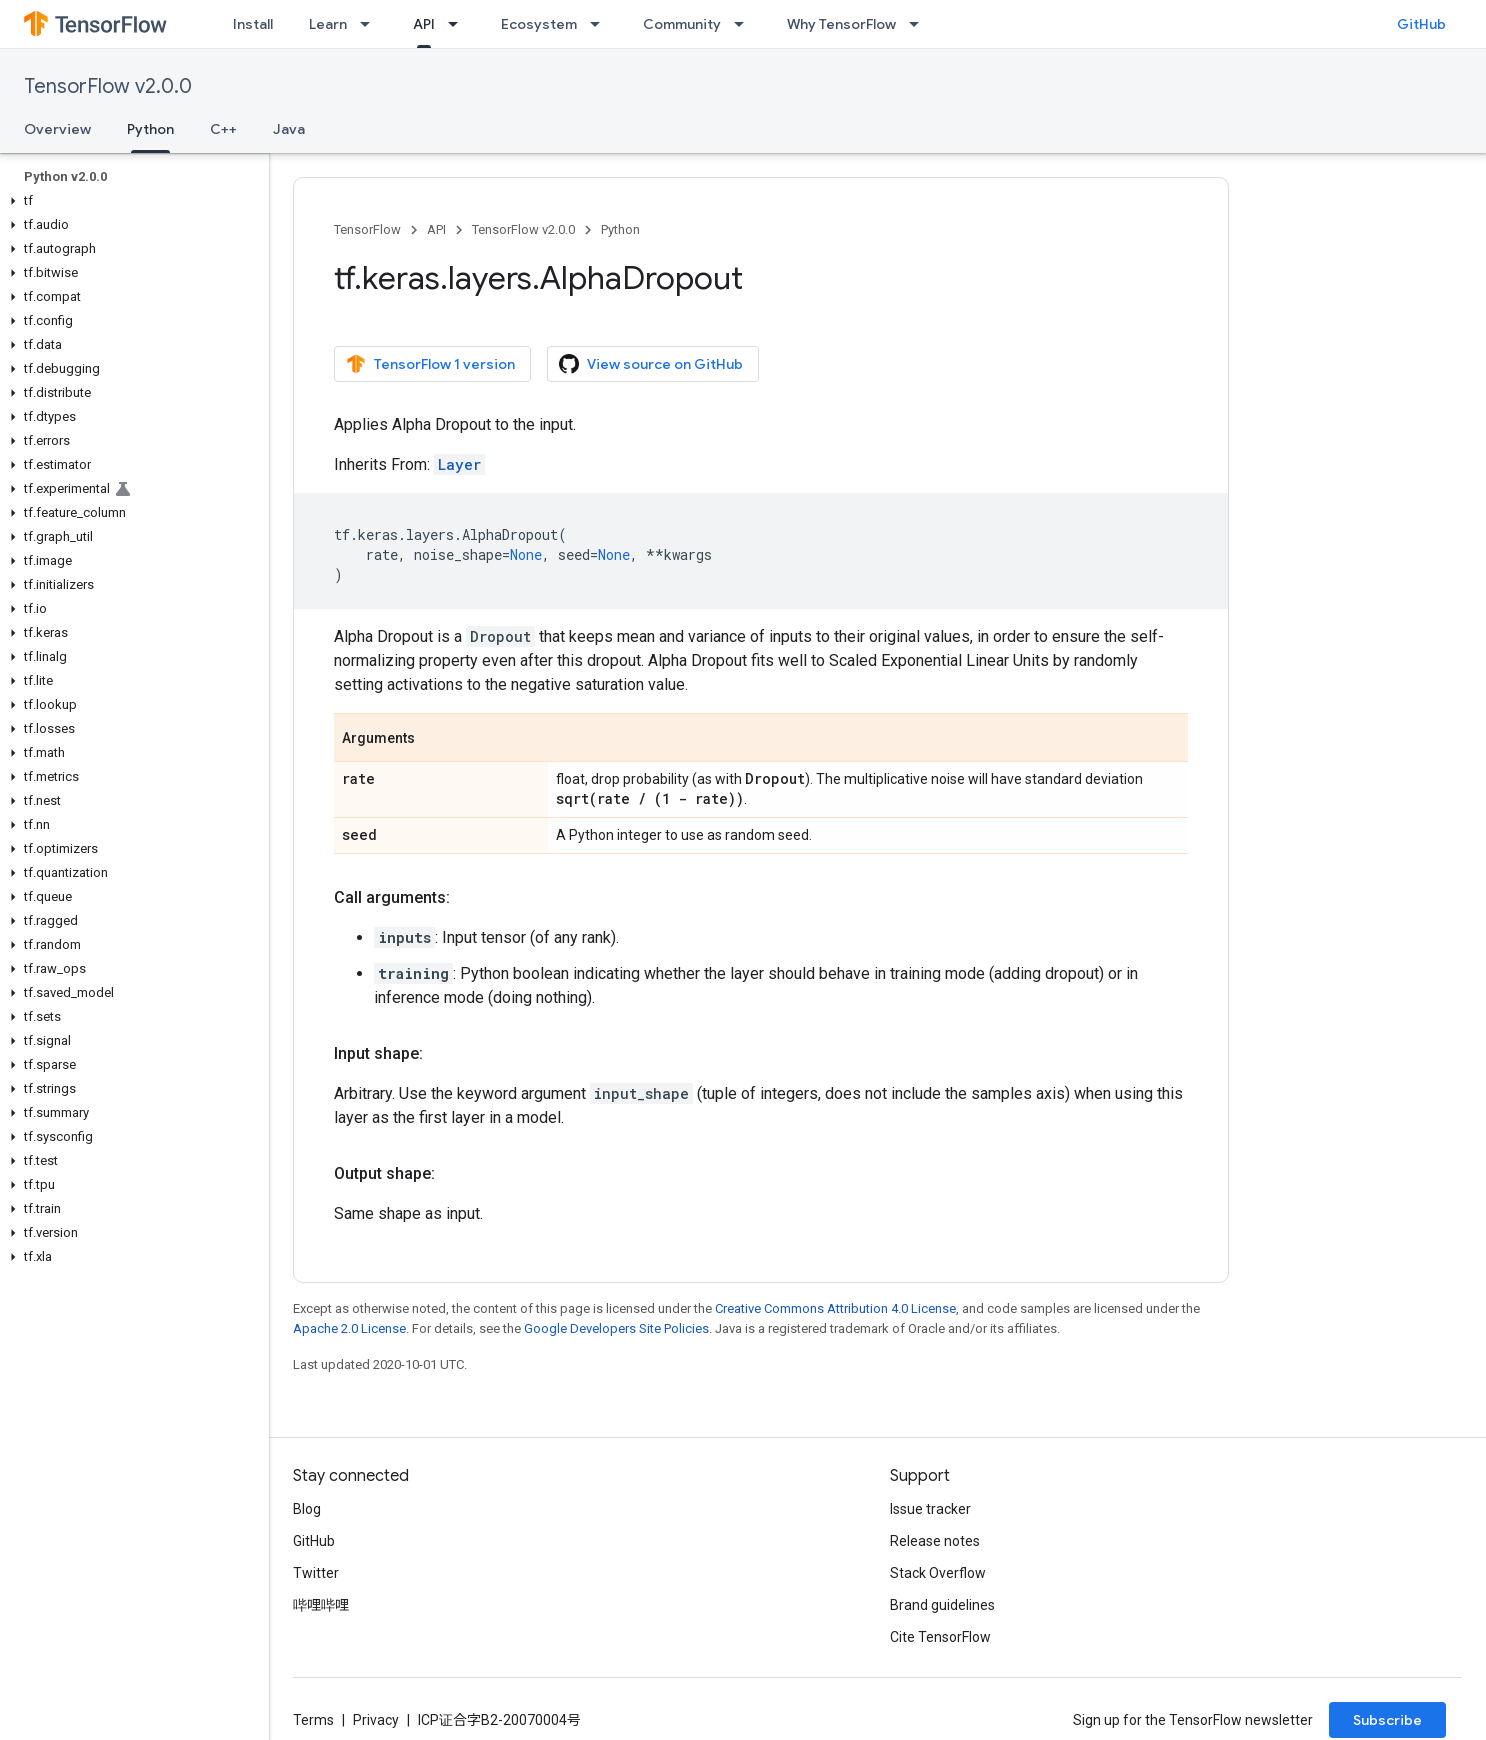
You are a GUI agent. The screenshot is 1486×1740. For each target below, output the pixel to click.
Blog (307, 1509)
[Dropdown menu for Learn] (371, 24)
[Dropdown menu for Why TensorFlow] (920, 24)
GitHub (1421, 24)
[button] (130, 201)
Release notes (935, 1541)
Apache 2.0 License (349, 1328)
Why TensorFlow (841, 24)
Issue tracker (930, 1509)
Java (289, 129)
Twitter (316, 1573)
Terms (313, 1720)
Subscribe (1387, 1720)
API (436, 229)
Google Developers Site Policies (616, 1328)
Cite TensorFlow (940, 1637)
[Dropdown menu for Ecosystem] (601, 24)
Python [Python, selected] (150, 129)
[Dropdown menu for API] (459, 24)
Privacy (376, 1720)
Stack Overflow (938, 1573)
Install (253, 24)
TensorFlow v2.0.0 (108, 86)
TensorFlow (367, 229)
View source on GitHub (651, 364)
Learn (328, 24)
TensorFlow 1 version (430, 364)
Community (682, 24)
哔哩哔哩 (321, 1605)
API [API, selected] (424, 24)
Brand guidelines (942, 1605)
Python (620, 229)
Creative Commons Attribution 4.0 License (835, 1308)
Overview (57, 129)
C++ (223, 129)
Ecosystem (539, 24)
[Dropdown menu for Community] (745, 24)
